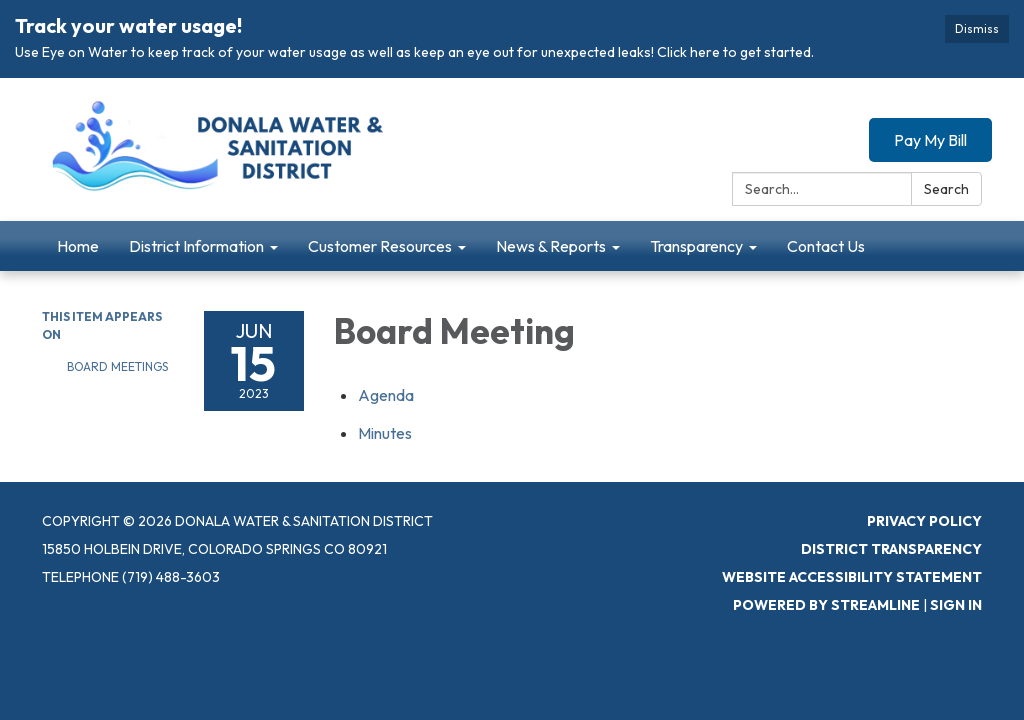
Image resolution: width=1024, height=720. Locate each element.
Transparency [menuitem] (696, 246)
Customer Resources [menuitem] (380, 246)
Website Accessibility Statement (852, 577)
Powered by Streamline (826, 605)
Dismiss (977, 28)
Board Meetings (117, 366)
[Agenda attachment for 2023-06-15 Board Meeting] (386, 395)
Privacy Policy (924, 521)
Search (946, 189)
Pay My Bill (930, 140)
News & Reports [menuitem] (551, 246)
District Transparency (891, 549)
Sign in (956, 605)
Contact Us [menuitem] (826, 246)
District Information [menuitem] (196, 246)
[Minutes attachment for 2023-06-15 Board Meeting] (385, 433)
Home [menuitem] (78, 246)
